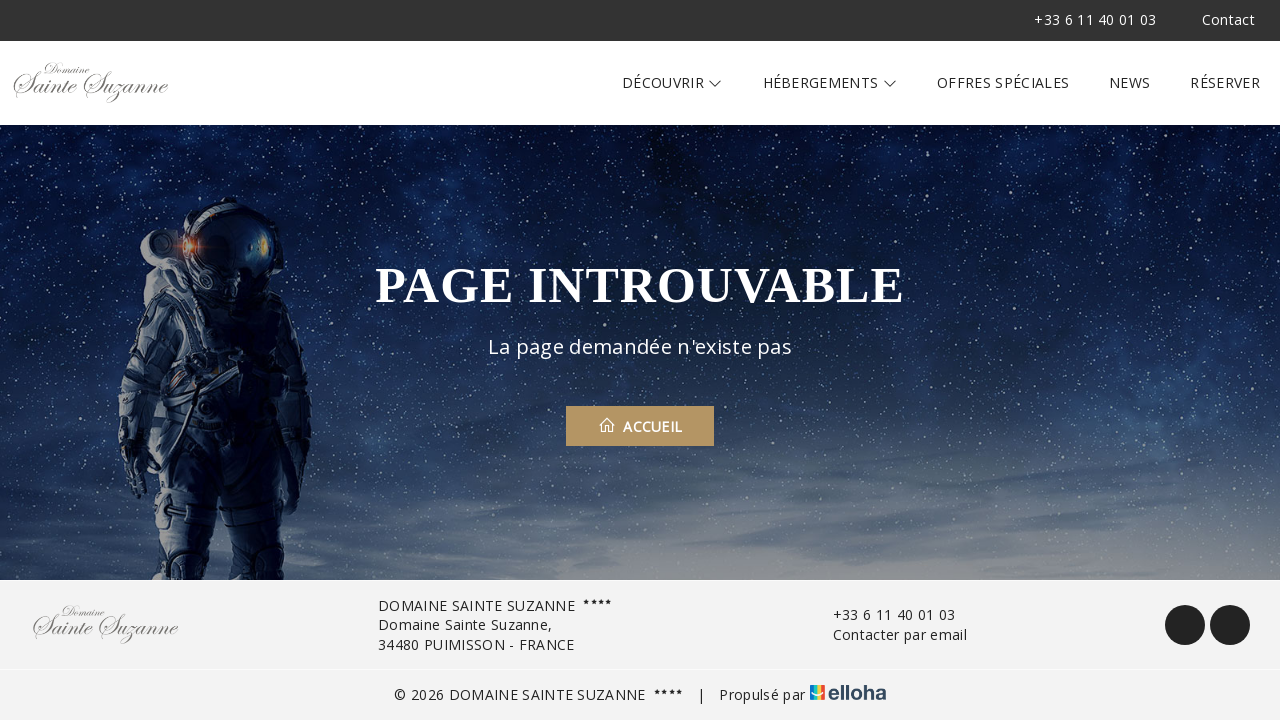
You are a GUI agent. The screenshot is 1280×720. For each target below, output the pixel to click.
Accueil (640, 426)
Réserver (1225, 82)
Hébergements (830, 82)
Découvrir (672, 82)
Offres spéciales (1003, 82)
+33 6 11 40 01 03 (882, 614)
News (1129, 82)
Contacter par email (888, 634)
